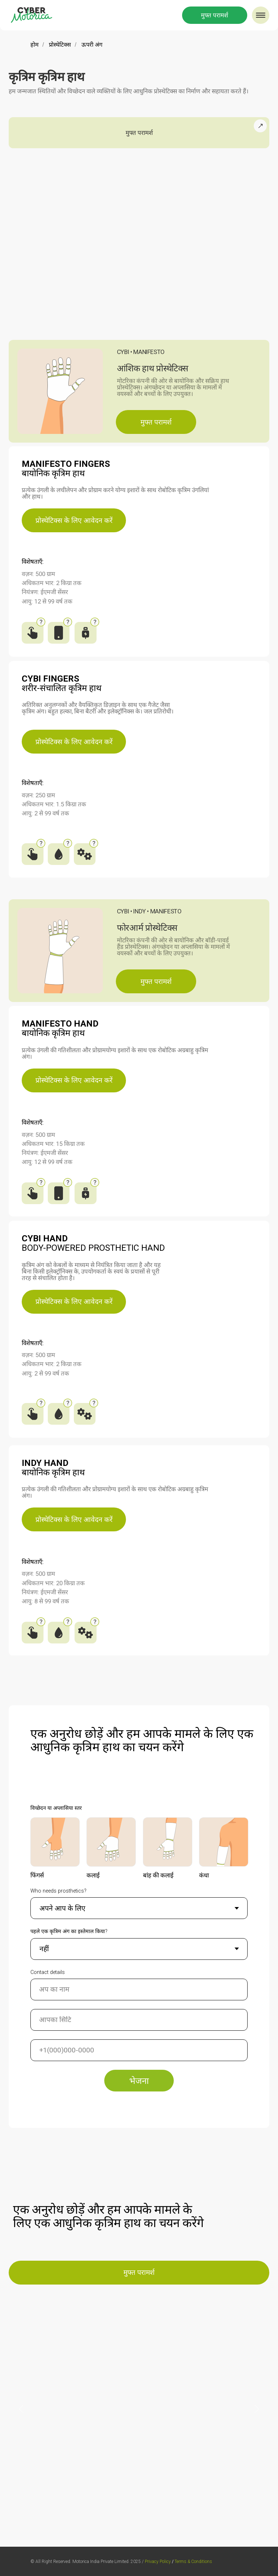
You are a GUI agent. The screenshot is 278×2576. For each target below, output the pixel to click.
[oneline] (139, 2020)
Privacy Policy (158, 2561)
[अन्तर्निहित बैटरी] (87, 631)
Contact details (47, 1972)
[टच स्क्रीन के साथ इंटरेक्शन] (33, 852)
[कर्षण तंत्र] (86, 852)
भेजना (139, 2081)
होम (34, 44)
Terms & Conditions (193, 2561)
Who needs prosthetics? (58, 1891)
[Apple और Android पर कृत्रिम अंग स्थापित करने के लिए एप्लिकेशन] (60, 631)
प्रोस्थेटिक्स (60, 44)
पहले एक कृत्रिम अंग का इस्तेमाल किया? (69, 1931)
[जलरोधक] (60, 852)
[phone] (139, 2050)
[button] (214, 15)
